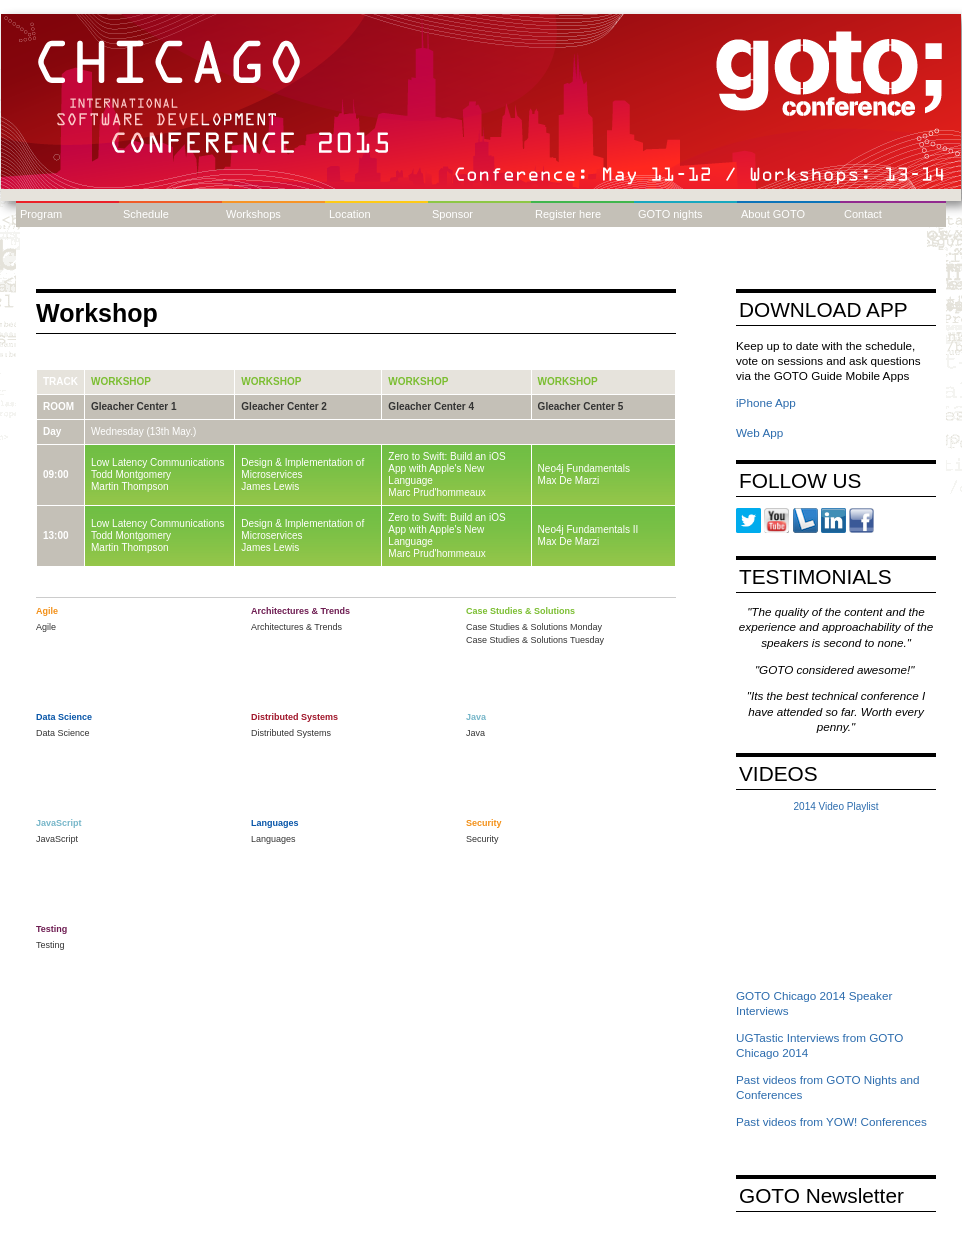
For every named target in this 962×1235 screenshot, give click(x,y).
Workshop (121, 381)
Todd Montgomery (131, 474)
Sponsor (452, 214)
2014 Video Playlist (836, 806)
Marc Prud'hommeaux (437, 492)
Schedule (146, 214)
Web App (759, 432)
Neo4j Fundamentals (584, 468)
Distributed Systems (291, 733)
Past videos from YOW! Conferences (831, 1121)
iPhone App (766, 402)
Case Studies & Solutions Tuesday (535, 640)
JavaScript (57, 839)
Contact (863, 214)
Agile (46, 627)
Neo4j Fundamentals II (588, 529)
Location (350, 214)
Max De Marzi (569, 480)
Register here (568, 214)
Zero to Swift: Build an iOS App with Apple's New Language (446, 468)
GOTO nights (670, 214)
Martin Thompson (130, 486)
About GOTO (773, 214)
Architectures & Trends (296, 627)
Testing (50, 945)
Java (475, 733)
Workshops (253, 214)
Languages (273, 839)
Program (41, 214)
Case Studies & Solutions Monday (534, 627)
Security (482, 839)
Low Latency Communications (157, 462)
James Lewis (270, 486)
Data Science (63, 733)
